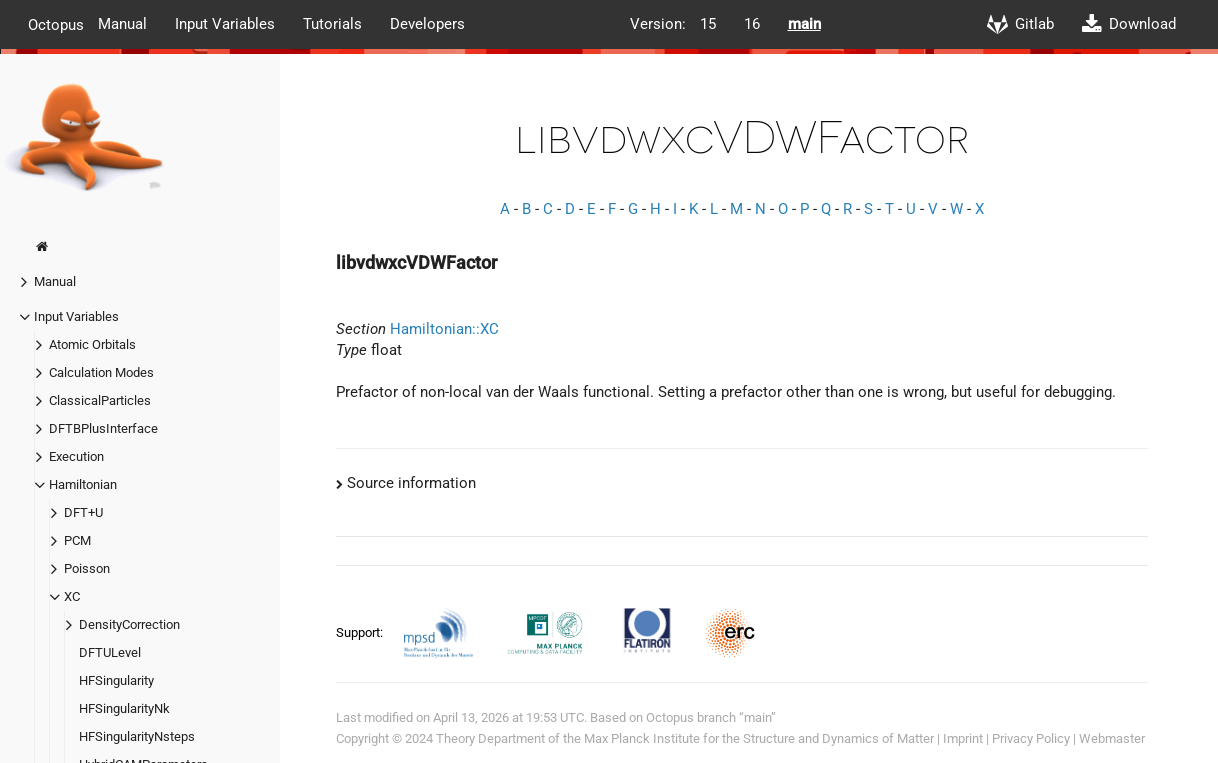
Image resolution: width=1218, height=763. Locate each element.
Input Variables (225, 24)
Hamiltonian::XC (444, 329)
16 (752, 24)
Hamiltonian (83, 484)
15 (708, 24)
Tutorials (332, 24)
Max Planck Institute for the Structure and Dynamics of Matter (759, 738)
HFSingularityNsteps (137, 736)
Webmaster (1112, 738)
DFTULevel (110, 652)
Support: (361, 632)
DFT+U (83, 512)
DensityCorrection (129, 624)
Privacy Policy (1031, 738)
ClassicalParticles (100, 400)
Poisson (87, 568)
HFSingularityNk (124, 708)
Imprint (963, 738)
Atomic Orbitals (92, 344)
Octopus (56, 24)
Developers (427, 24)
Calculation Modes (101, 372)
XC (72, 596)
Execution (76, 456)
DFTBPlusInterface (103, 428)
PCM (77, 540)
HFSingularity (116, 680)
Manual (122, 24)
